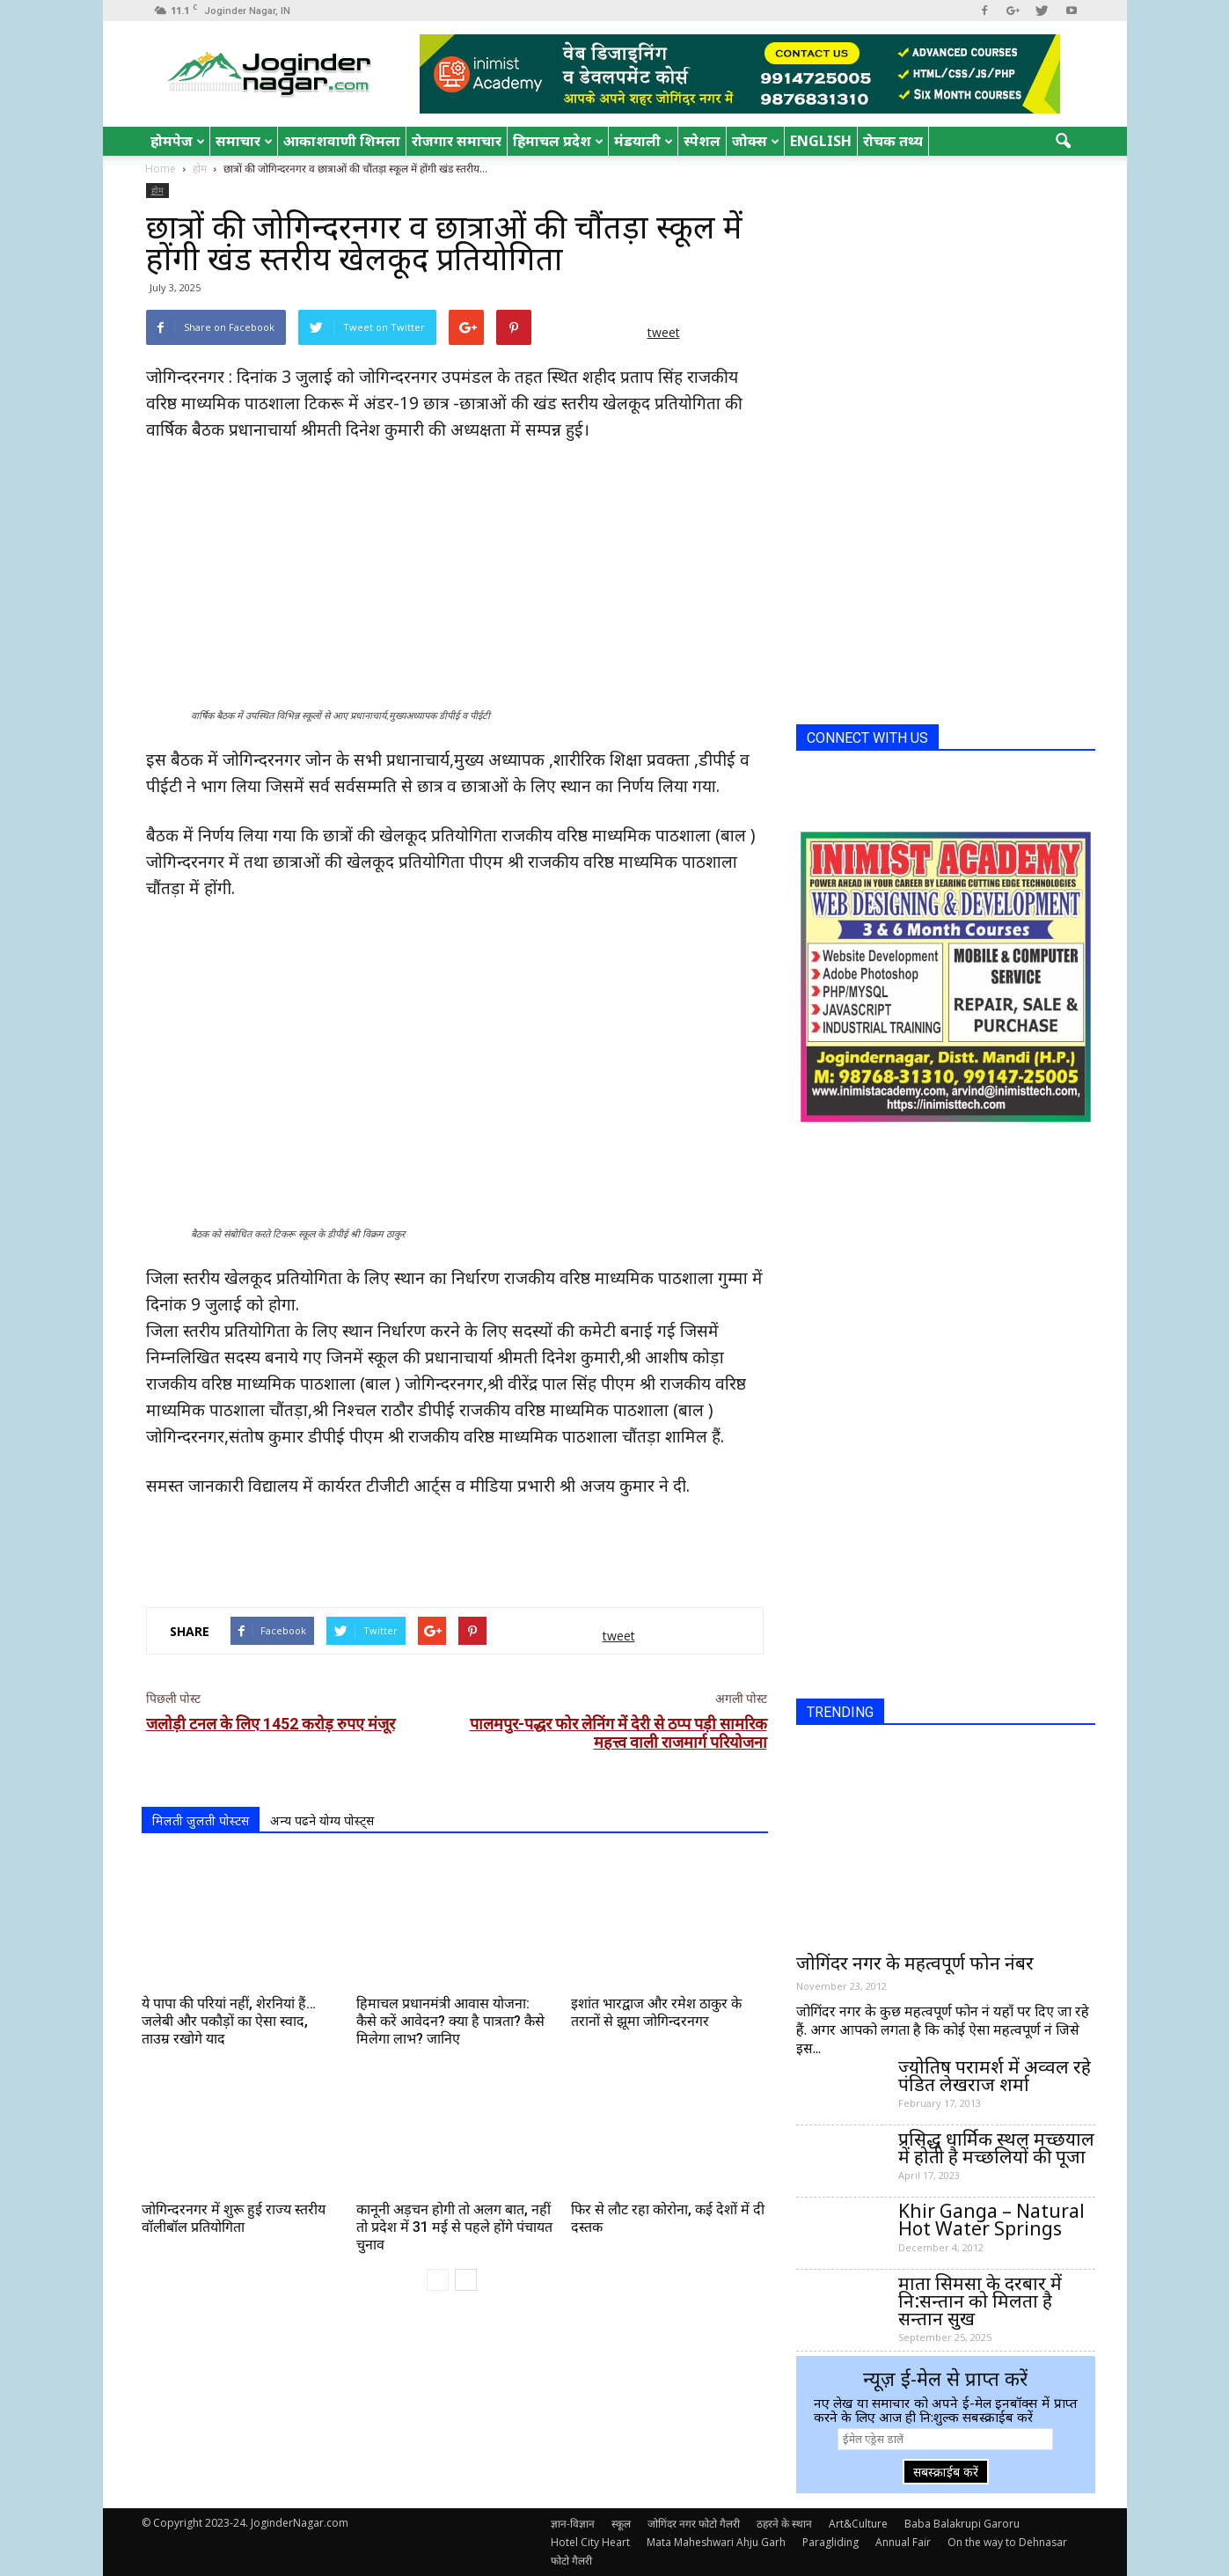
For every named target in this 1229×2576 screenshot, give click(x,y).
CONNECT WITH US (867, 737)
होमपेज (177, 140)
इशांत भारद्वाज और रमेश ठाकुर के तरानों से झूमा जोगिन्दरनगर (656, 2012)
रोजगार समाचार (456, 140)
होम (157, 190)
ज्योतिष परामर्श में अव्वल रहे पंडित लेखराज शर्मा (994, 2075)
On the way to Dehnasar (1007, 2542)
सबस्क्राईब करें (945, 2471)
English (821, 140)
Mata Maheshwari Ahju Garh (716, 2542)
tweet (663, 332)
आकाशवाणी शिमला (341, 140)
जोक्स (755, 140)
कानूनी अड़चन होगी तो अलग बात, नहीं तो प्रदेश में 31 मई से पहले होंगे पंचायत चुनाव (454, 2227)
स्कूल (621, 2523)
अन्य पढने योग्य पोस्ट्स (322, 1820)
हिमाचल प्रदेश (558, 140)
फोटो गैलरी (571, 2560)
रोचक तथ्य (893, 140)
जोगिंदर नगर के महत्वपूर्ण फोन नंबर (915, 1962)
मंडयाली (643, 140)
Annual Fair (903, 2542)
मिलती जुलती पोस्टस (200, 1820)
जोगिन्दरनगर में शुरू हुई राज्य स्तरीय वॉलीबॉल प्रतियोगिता (234, 2218)
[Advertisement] (455, 1548)
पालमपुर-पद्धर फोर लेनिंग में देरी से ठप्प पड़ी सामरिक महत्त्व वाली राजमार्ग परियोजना (618, 1732)
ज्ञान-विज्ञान (573, 2523)
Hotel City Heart (590, 2542)
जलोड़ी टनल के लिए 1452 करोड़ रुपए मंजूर (270, 1723)
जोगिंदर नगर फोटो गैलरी (693, 2523)
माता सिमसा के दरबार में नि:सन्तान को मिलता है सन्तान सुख (980, 2300)
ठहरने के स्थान (784, 2523)
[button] (1063, 142)
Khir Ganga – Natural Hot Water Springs (991, 2219)
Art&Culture (858, 2523)
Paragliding (830, 2542)
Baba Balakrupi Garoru (962, 2523)
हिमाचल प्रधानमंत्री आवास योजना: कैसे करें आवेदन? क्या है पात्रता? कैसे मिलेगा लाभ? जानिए (450, 2021)
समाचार (244, 140)
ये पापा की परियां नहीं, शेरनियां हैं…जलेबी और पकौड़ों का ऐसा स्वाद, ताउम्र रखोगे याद (229, 2021)
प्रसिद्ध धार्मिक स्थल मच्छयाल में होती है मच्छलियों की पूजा (996, 2147)
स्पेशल (702, 140)
